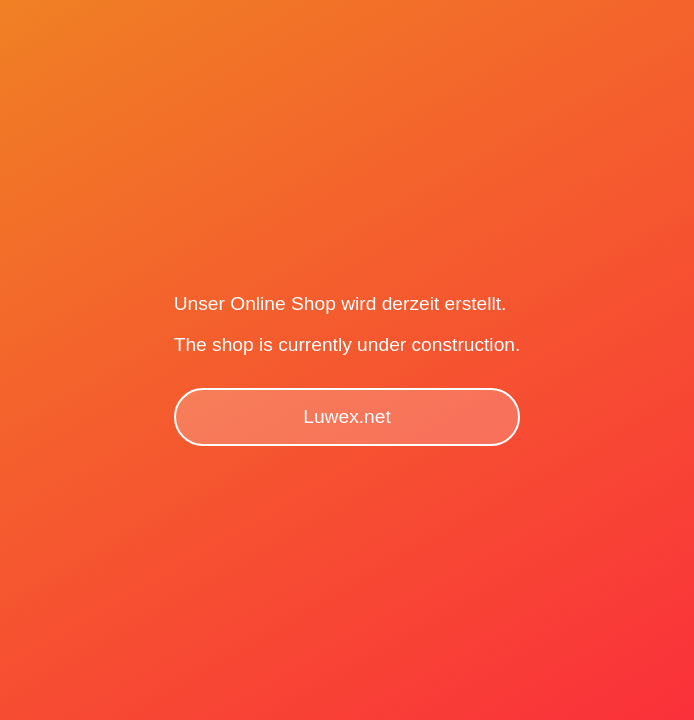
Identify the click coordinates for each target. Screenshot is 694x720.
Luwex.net (346, 416)
